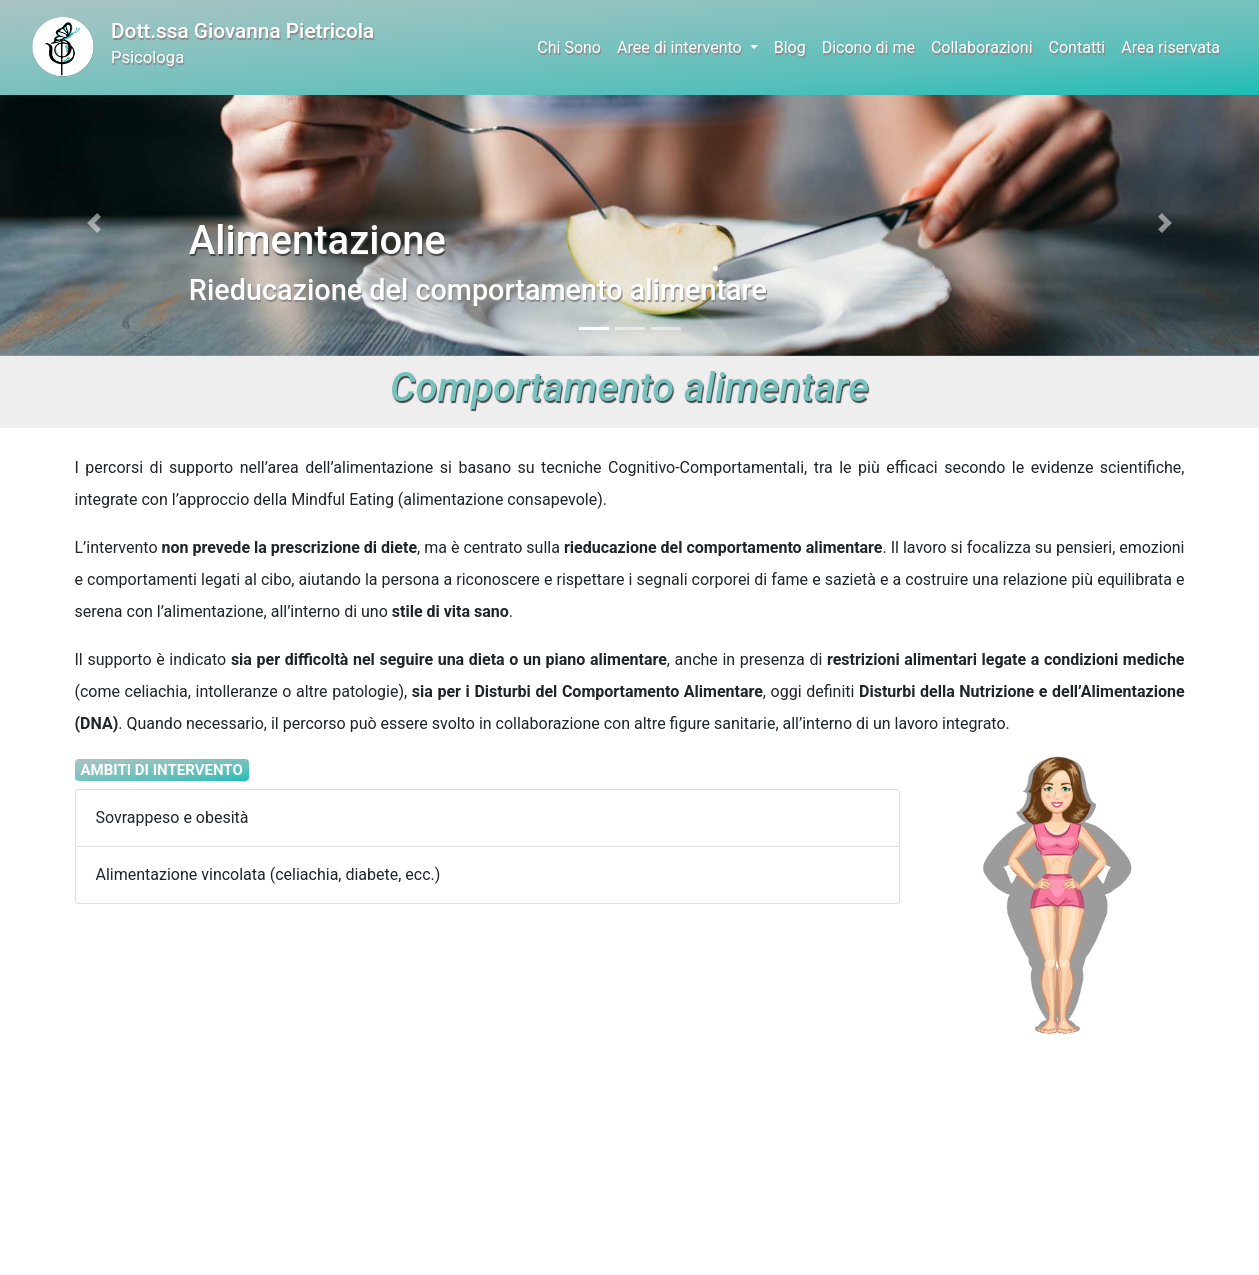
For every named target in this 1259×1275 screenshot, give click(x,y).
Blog (790, 47)
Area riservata (1170, 47)
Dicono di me (868, 47)
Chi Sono (569, 47)
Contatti (1077, 47)
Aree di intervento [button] (681, 47)
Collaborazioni (982, 47)
